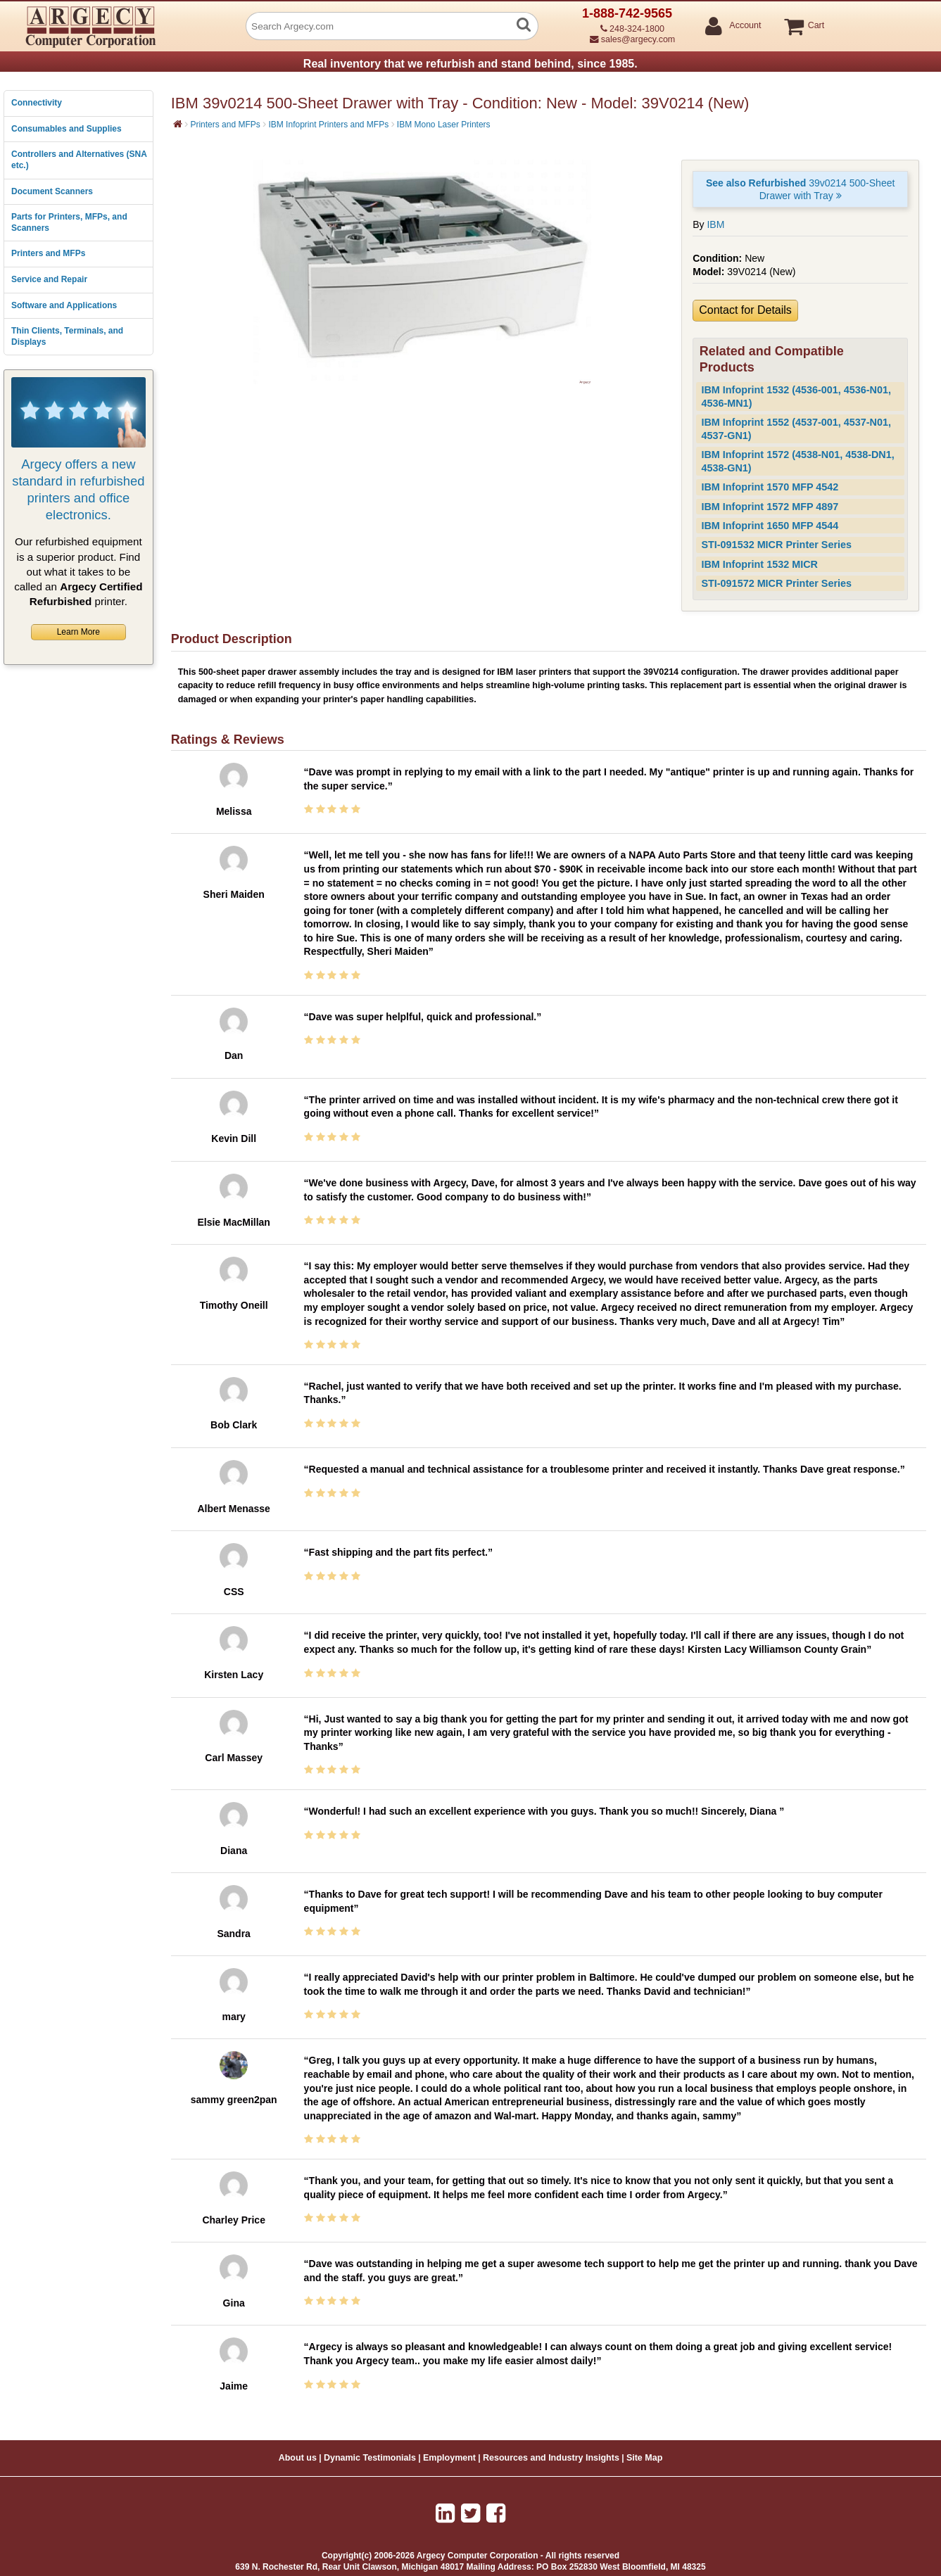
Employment (449, 2458)
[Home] (177, 124)
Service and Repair (49, 279)
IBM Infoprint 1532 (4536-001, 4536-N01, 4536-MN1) (796, 396)
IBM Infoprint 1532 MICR (759, 564)
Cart (816, 25)
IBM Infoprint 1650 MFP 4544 (769, 525)
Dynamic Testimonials (370, 2458)
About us (298, 2458)
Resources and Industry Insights (551, 2458)
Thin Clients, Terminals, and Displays (67, 336)
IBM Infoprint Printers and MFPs (328, 124)
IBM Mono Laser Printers (444, 124)
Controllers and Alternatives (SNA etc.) (78, 159)
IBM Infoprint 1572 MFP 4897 (769, 506)
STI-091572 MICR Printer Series (776, 583)
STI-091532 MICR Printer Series (776, 544)
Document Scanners (52, 191)
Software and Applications (64, 305)
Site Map (644, 2458)
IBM (715, 224)
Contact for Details (745, 310)
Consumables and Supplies (66, 129)
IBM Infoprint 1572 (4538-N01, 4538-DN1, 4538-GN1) (797, 461)
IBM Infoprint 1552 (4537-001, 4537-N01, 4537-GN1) (796, 429)
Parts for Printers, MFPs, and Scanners (69, 222)
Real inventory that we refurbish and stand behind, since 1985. (470, 64)
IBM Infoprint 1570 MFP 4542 (769, 487)
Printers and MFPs (48, 253)
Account (744, 25)
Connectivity (36, 103)
